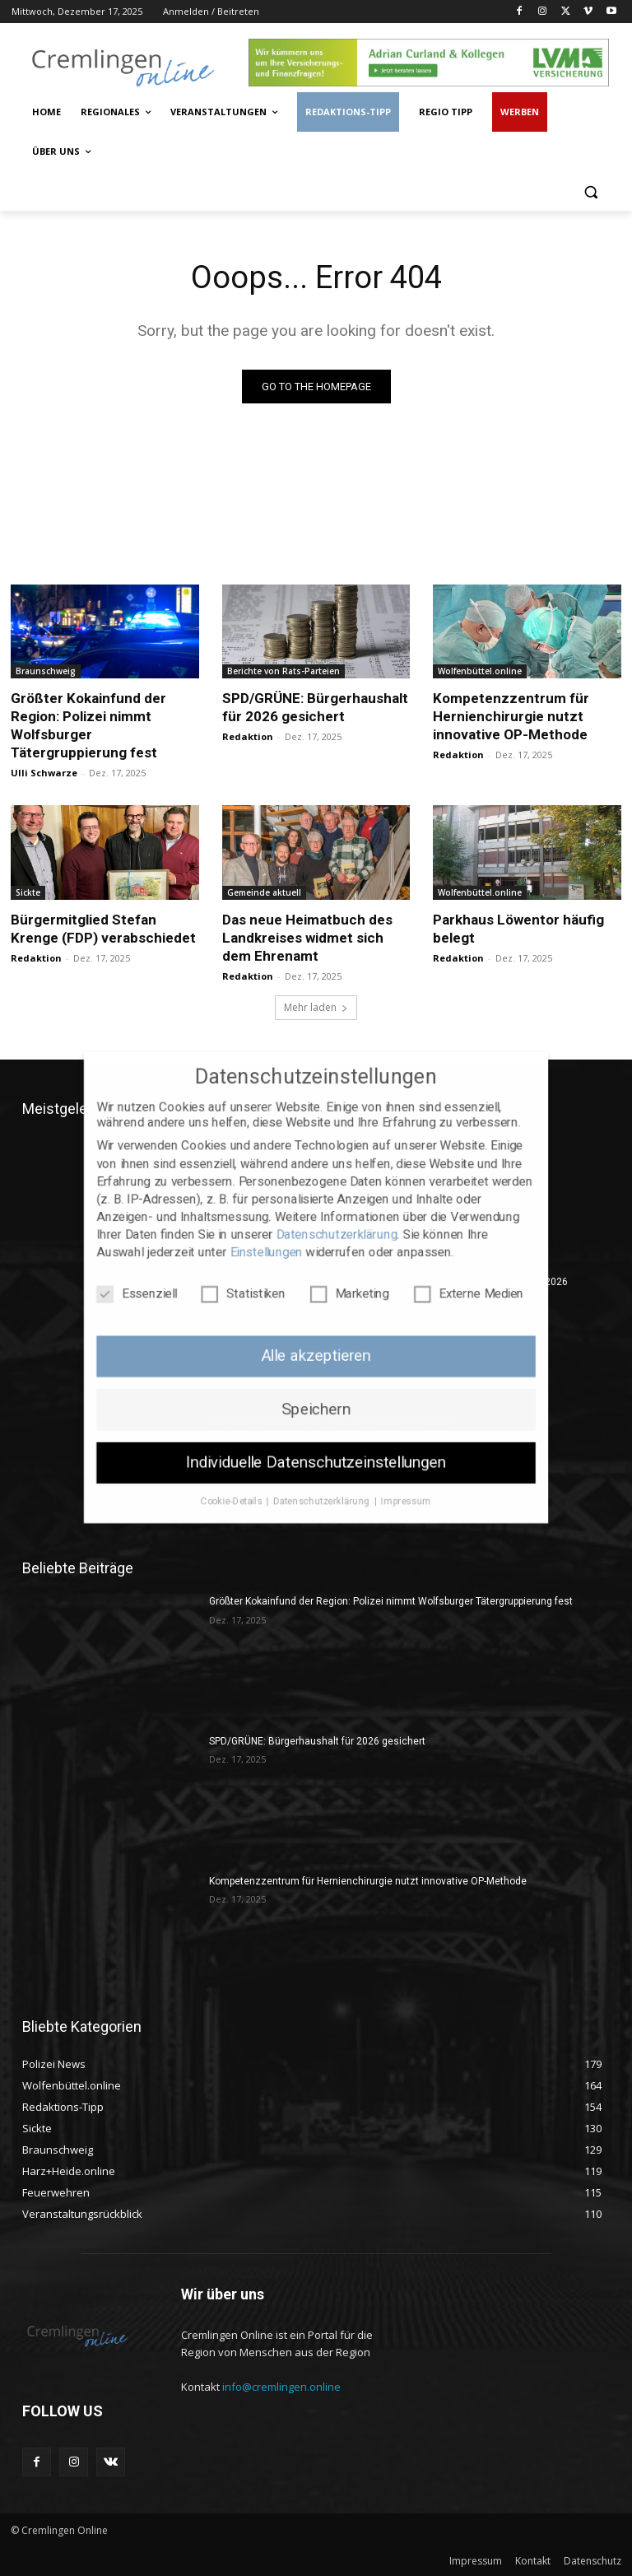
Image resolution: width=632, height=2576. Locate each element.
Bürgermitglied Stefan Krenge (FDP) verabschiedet (103, 928)
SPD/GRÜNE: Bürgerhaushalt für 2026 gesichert (315, 707)
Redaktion (247, 736)
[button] (590, 191)
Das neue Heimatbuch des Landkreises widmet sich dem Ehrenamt (307, 937)
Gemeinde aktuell (264, 892)
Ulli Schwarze (44, 772)
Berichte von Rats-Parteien (283, 671)
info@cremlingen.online (281, 2386)
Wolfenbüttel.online (480, 671)
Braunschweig (46, 671)
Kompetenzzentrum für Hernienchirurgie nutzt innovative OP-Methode (511, 716)
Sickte (28, 892)
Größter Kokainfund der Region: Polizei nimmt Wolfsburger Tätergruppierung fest (391, 1601)
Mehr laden (316, 1007)
